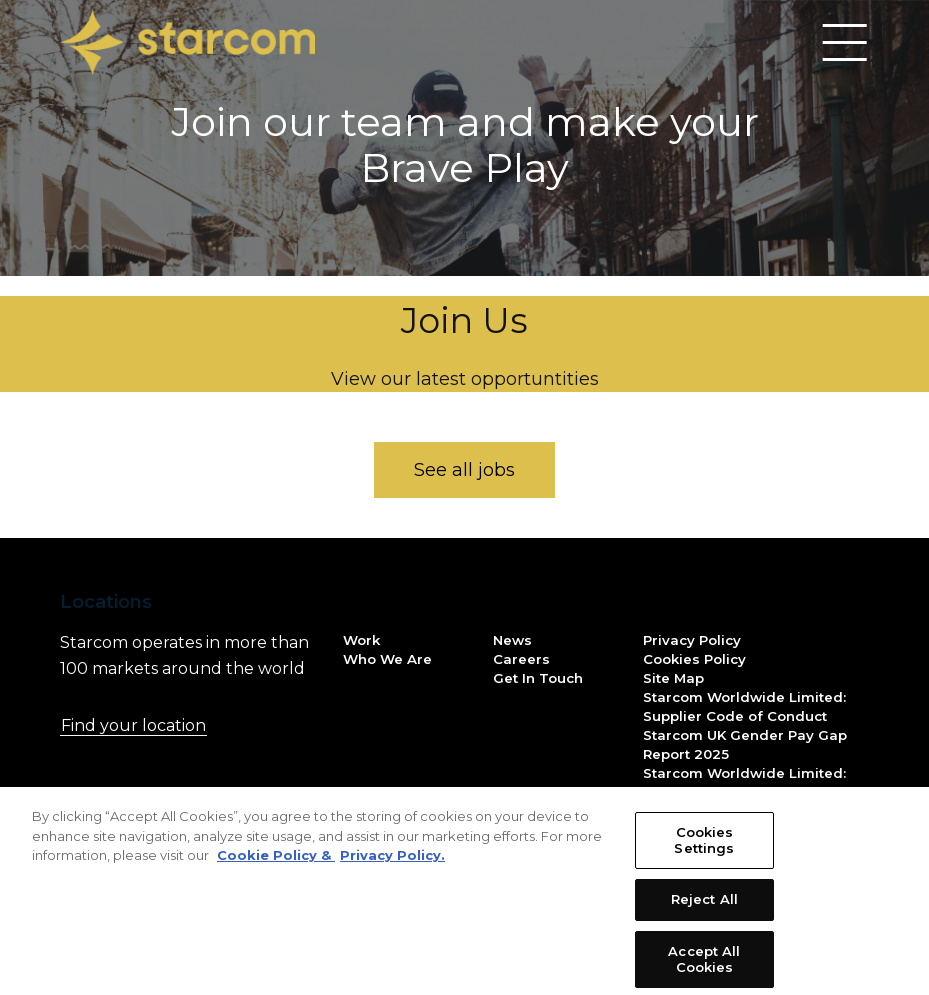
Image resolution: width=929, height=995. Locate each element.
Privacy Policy (692, 640)
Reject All (704, 912)
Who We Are (387, 659)
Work (361, 640)
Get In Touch (538, 678)
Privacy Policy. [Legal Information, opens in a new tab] (392, 868)
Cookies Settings (704, 853)
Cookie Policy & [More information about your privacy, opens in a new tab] (276, 868)
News (512, 640)
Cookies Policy (694, 659)
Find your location (173, 725)
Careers (521, 659)
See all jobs (464, 470)
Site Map (673, 678)
